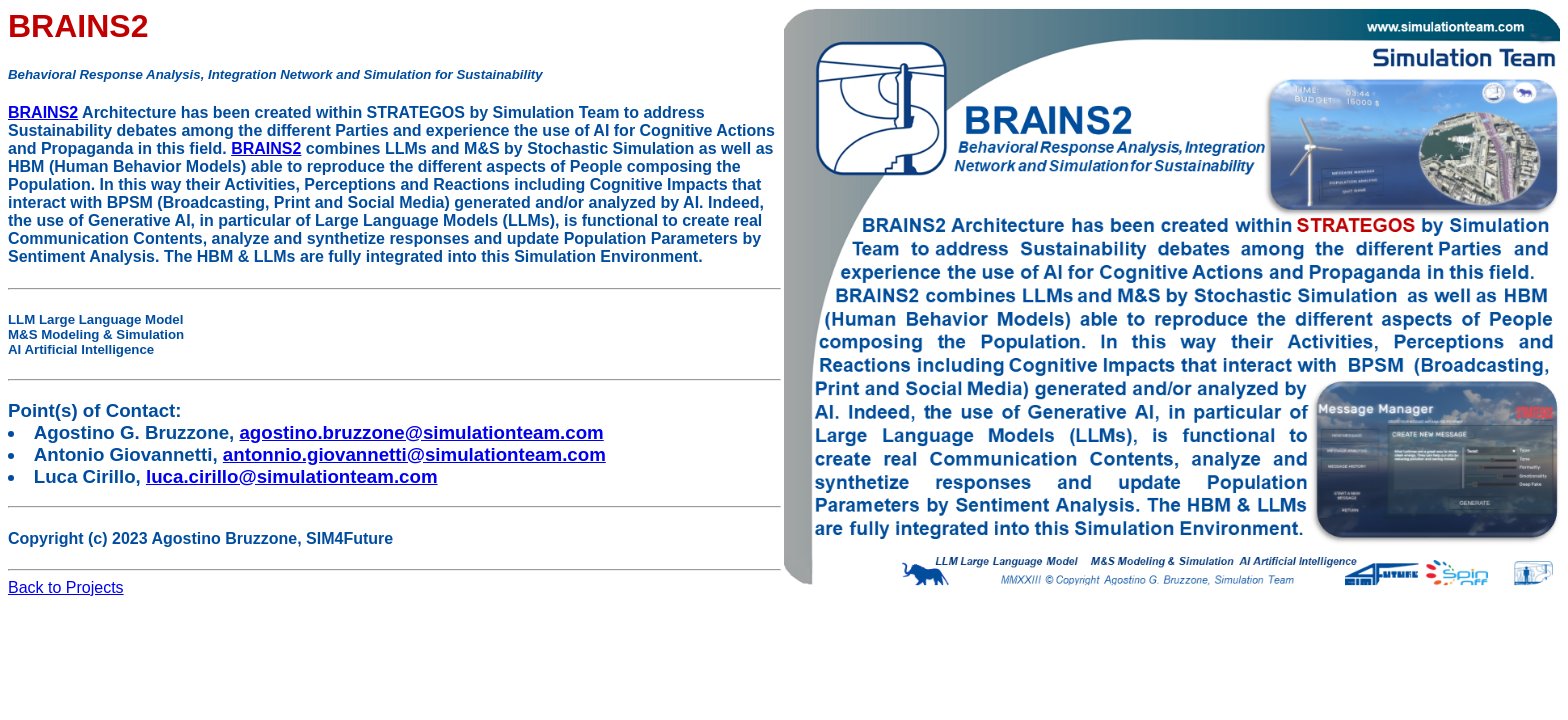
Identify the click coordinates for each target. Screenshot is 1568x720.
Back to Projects (66, 587)
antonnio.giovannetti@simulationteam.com (414, 454)
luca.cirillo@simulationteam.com (292, 476)
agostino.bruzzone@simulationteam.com (421, 432)
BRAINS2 (43, 112)
